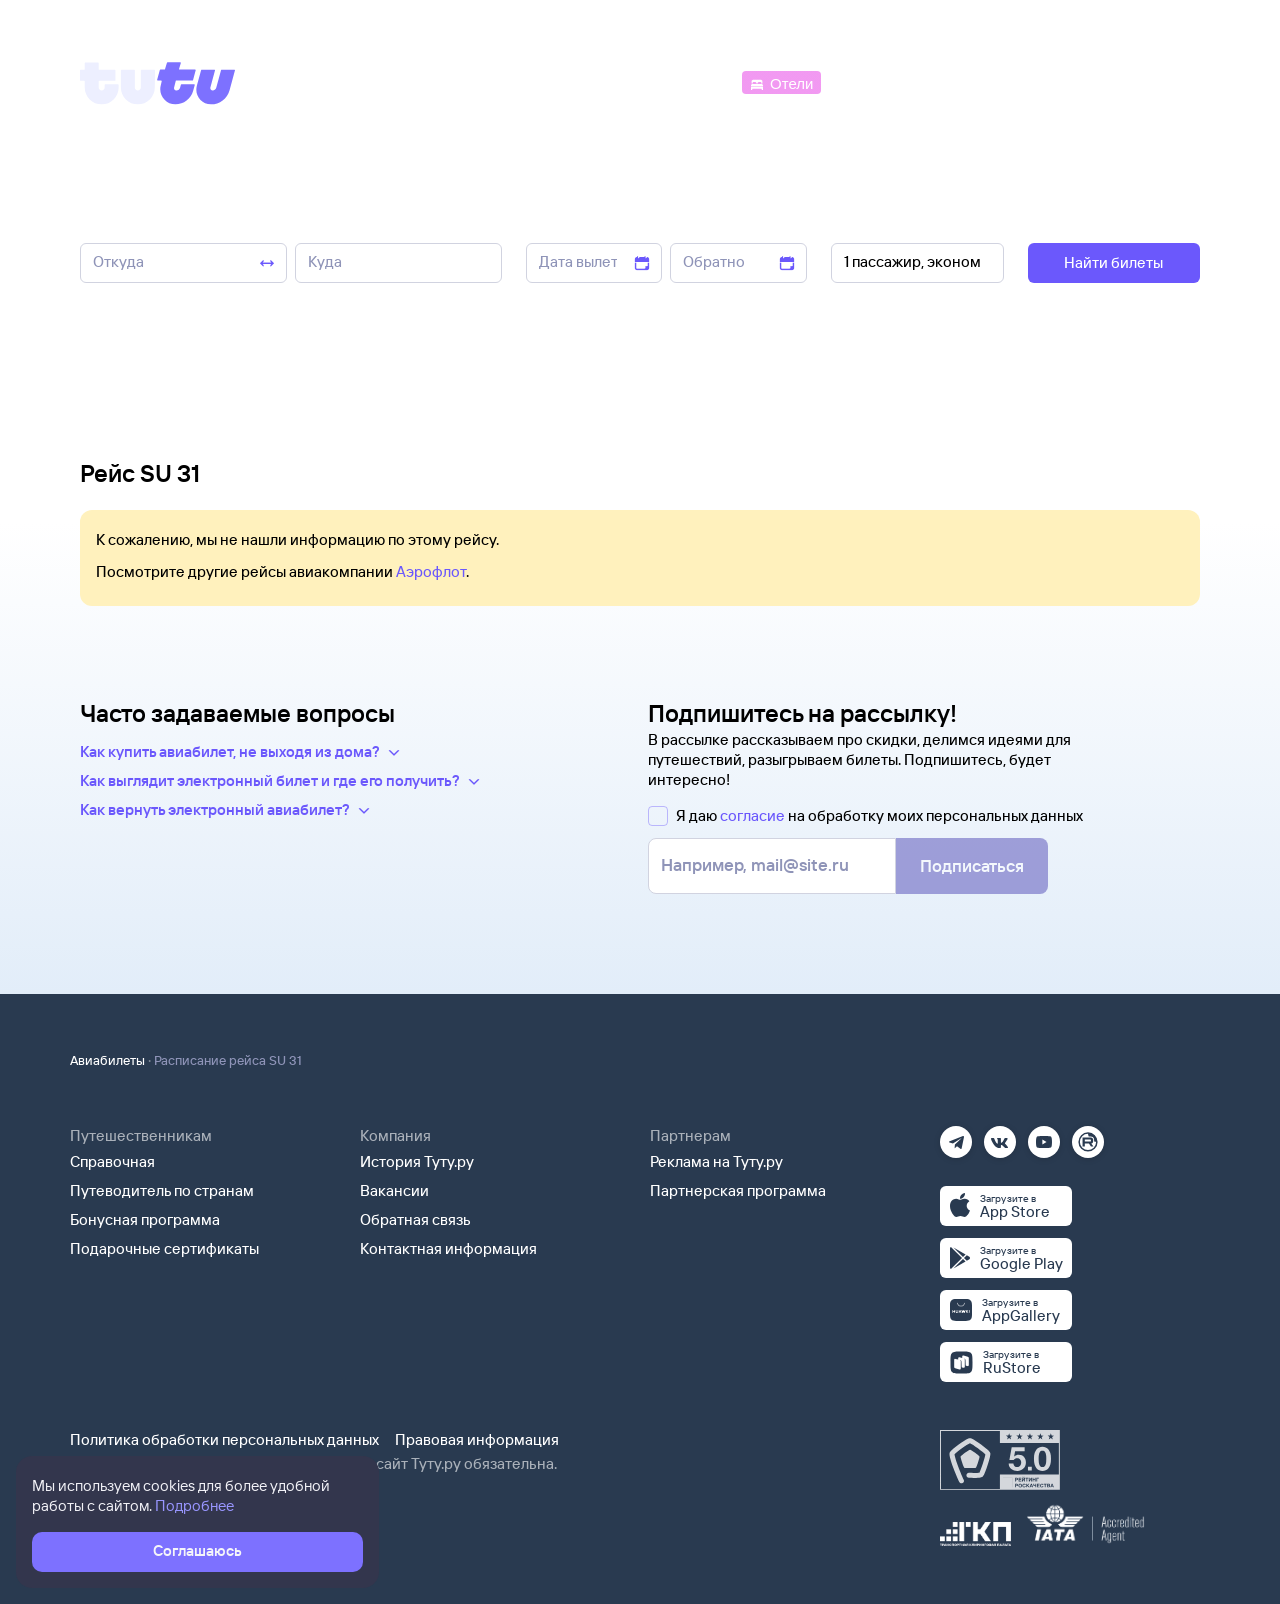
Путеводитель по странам (162, 1190)
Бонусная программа (145, 1219)
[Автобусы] (696, 81)
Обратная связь (415, 1219)
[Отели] (781, 81)
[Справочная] (1158, 81)
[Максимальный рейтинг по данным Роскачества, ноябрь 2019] (1000, 1460)
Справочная (112, 1161)
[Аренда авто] (1052, 81)
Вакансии (394, 1190)
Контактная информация (448, 1248)
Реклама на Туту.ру (716, 1161)
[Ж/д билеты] (589, 81)
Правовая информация (477, 1439)
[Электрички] (873, 81)
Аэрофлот (431, 571)
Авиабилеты (107, 1060)
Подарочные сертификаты (164, 1248)
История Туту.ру (417, 1161)
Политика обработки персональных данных (224, 1439)
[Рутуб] (1088, 1135)
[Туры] (961, 81)
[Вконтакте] (1000, 1135)
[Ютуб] (1044, 1135)
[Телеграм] (956, 1135)
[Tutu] (158, 83)
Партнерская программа (738, 1190)
